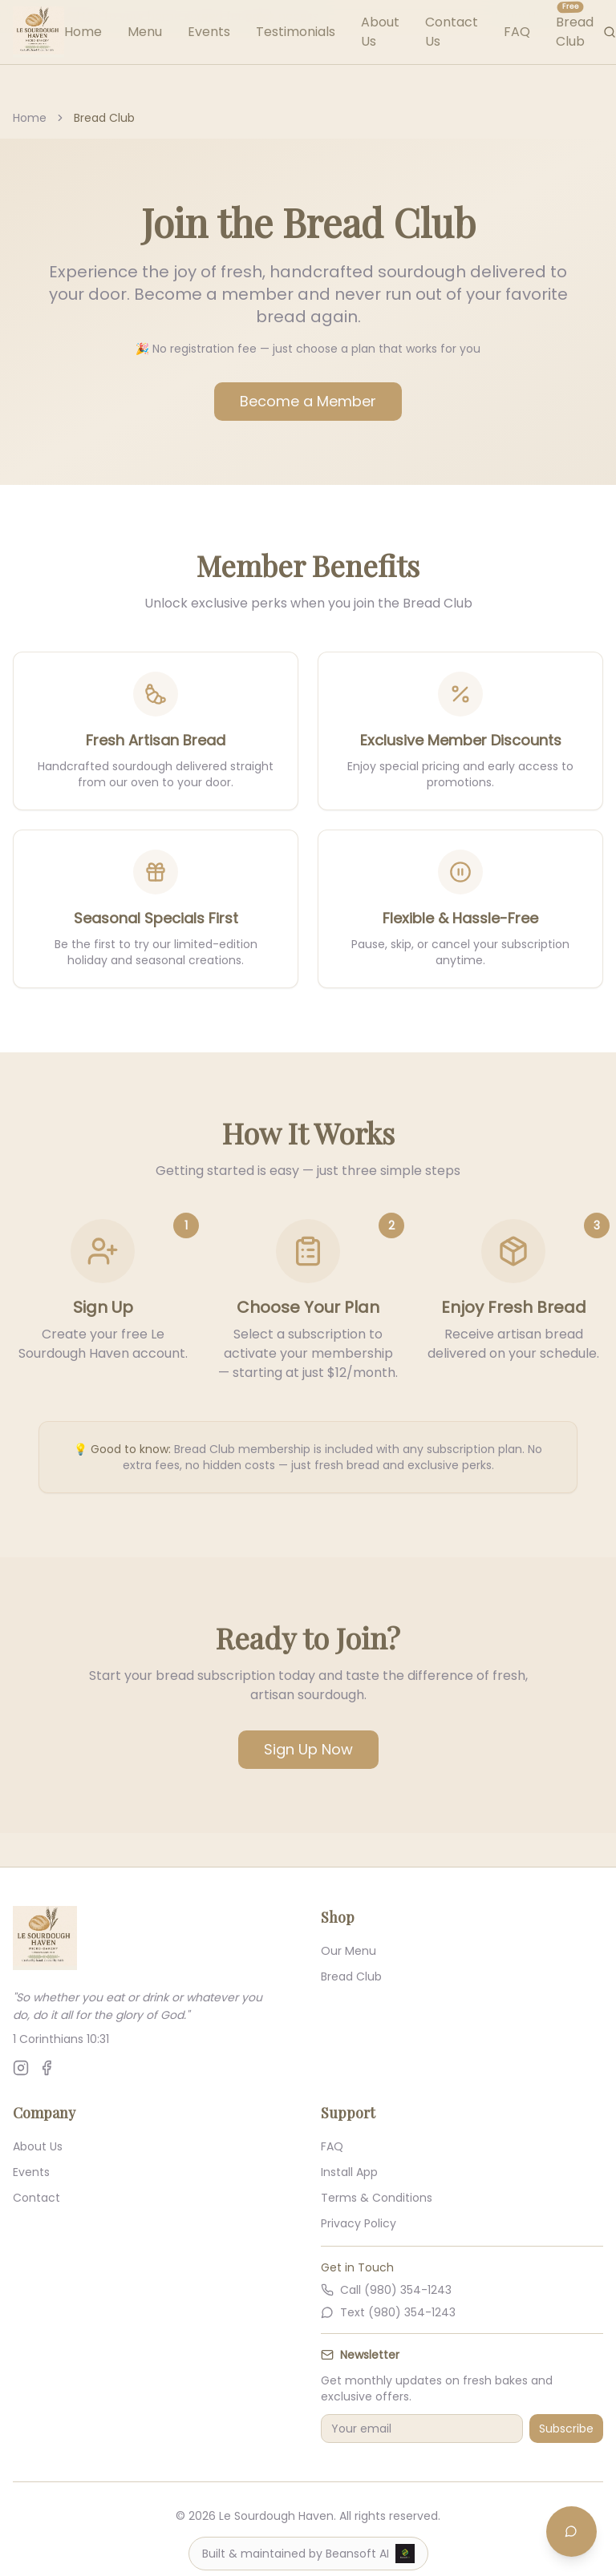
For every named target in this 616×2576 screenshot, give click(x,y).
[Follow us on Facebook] (46, 2068)
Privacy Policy (358, 2223)
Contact (36, 2198)
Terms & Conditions (376, 2198)
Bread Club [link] (104, 118)
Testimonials (295, 31)
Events (209, 31)
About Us (38, 2146)
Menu (145, 31)
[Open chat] (571, 2531)
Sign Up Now (308, 1749)
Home (83, 31)
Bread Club (351, 1976)
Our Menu (348, 1951)
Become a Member (308, 401)
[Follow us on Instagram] (21, 2068)
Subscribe (566, 2429)
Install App (349, 2172)
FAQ (517, 31)
